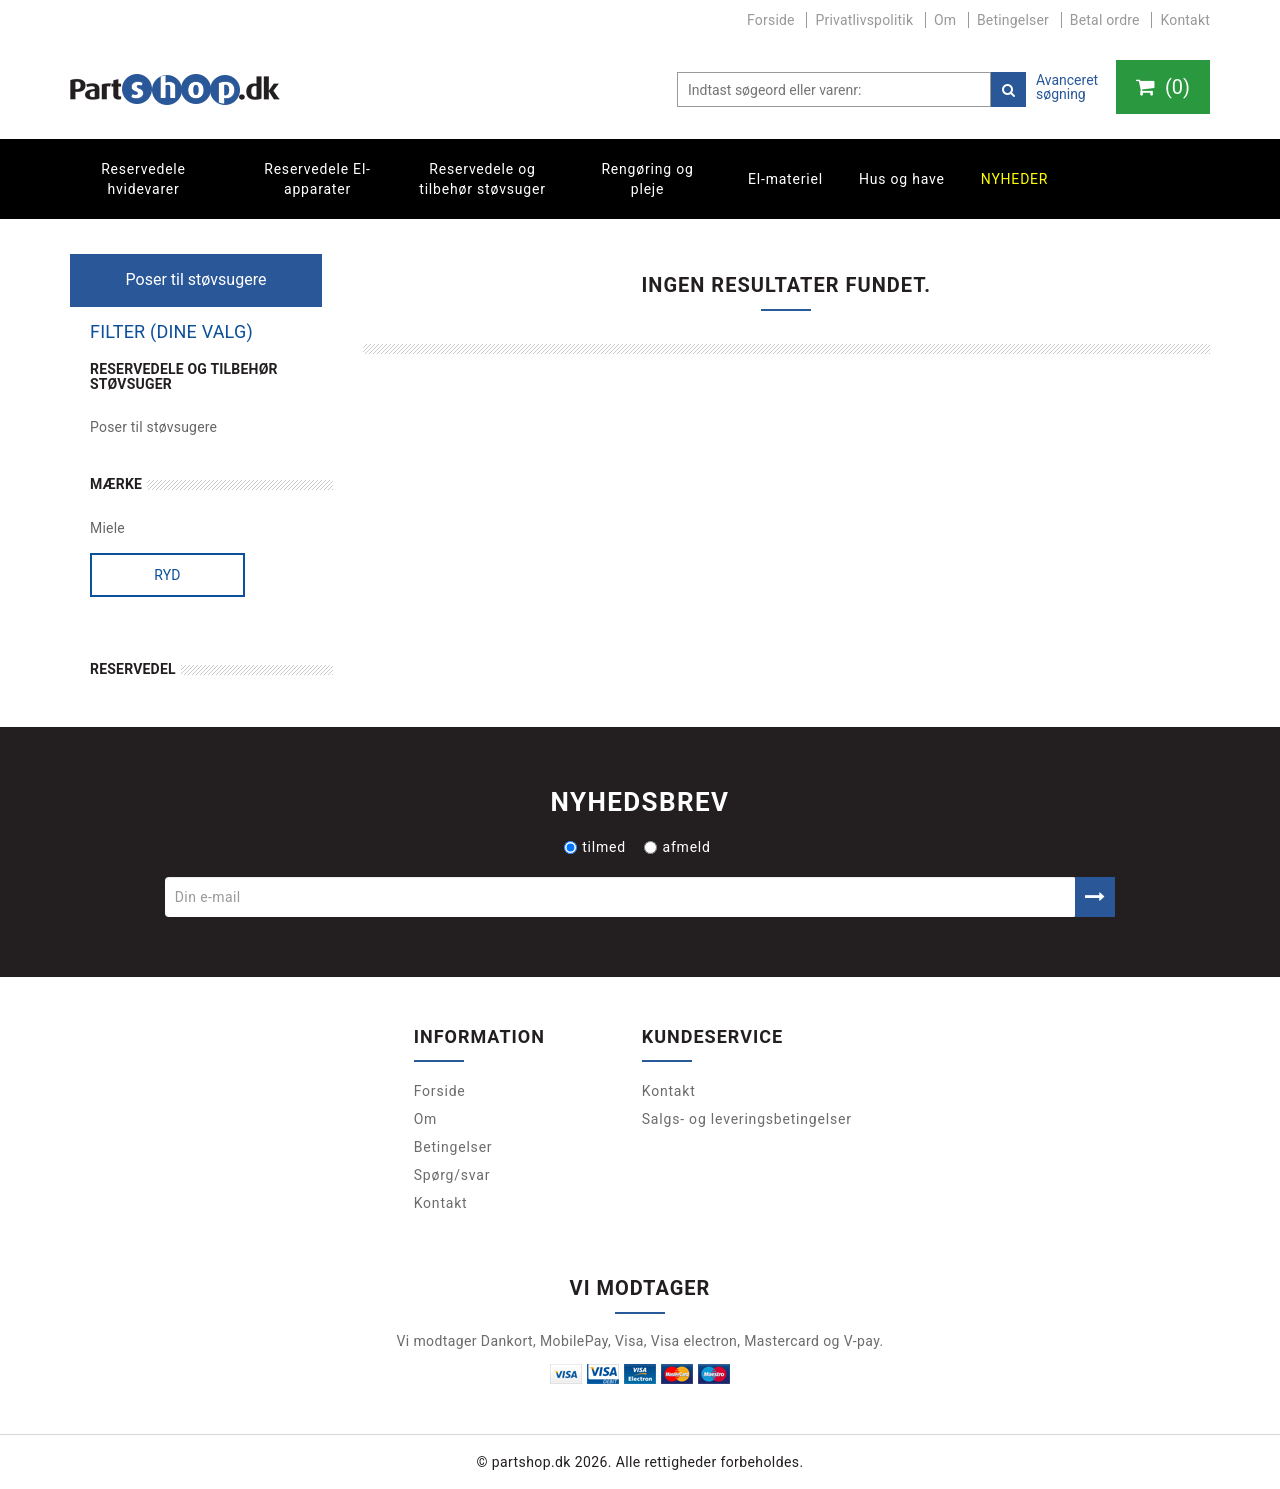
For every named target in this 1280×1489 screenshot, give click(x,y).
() (1163, 87)
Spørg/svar (452, 1175)
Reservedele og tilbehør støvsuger (482, 179)
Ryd (167, 575)
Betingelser (1013, 20)
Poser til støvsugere (153, 427)
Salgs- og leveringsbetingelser (747, 1119)
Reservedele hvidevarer (143, 179)
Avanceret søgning (1067, 87)
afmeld (677, 847)
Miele (107, 528)
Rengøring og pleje (647, 179)
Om (945, 20)
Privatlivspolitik (864, 20)
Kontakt (1185, 20)
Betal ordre (1105, 20)
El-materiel (785, 179)
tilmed (595, 847)
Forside (771, 20)
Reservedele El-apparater (317, 179)
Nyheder (1015, 179)
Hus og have (902, 179)
